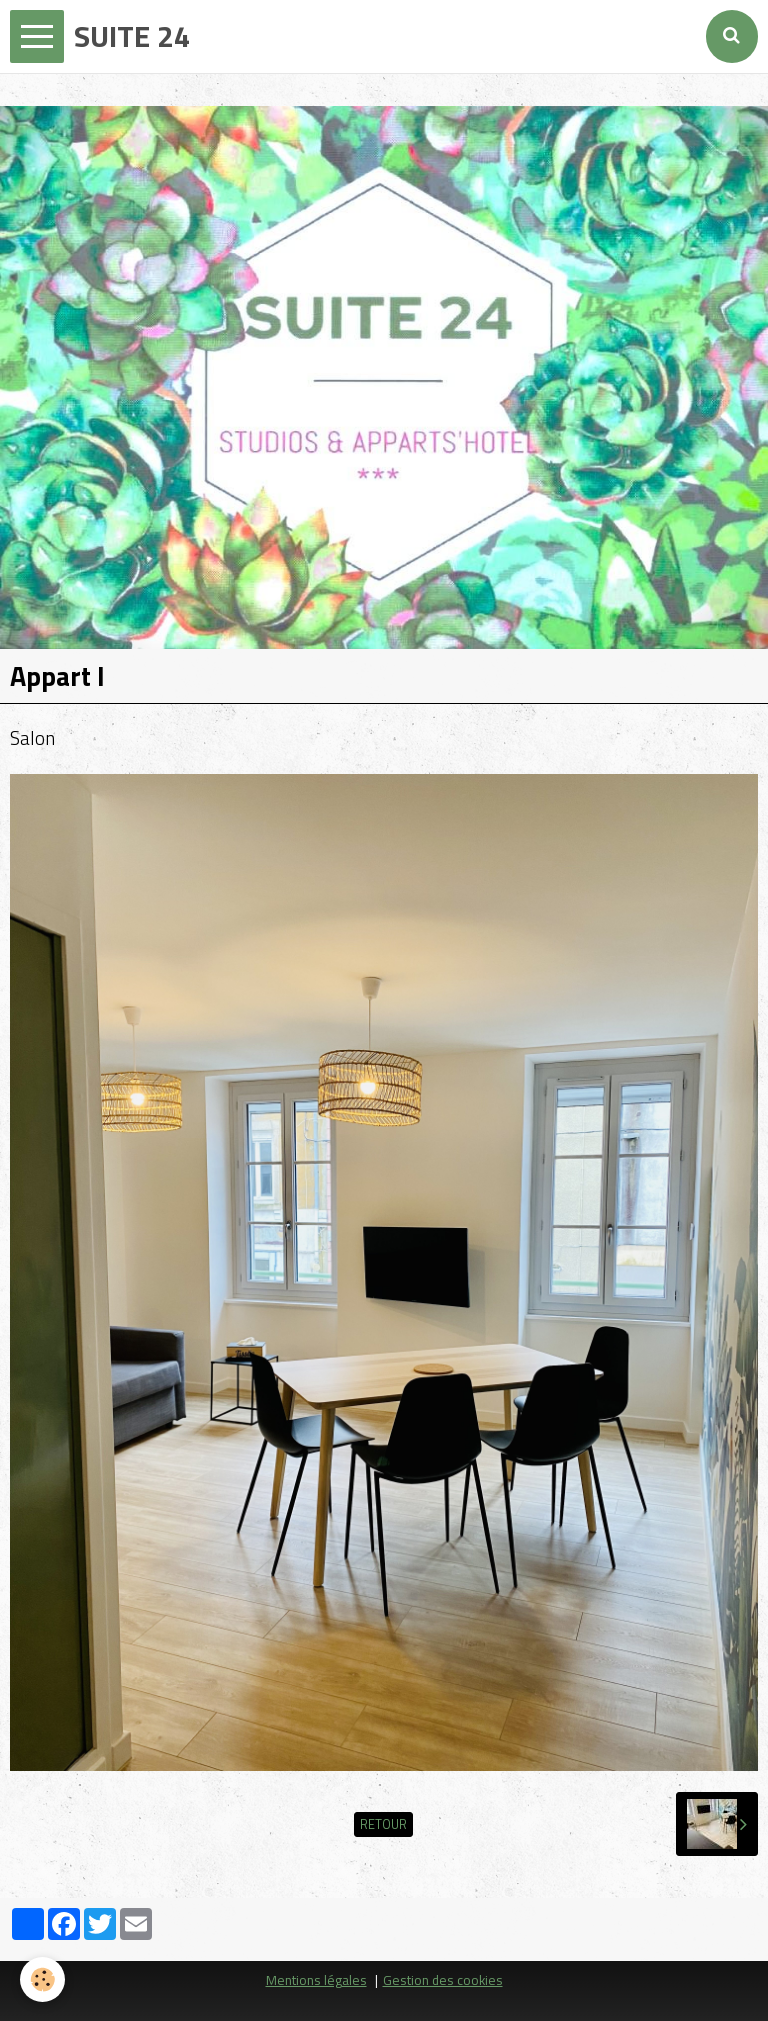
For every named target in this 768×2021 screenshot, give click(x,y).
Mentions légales (316, 1980)
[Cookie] (42, 1979)
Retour (383, 1824)
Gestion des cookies (443, 1980)
